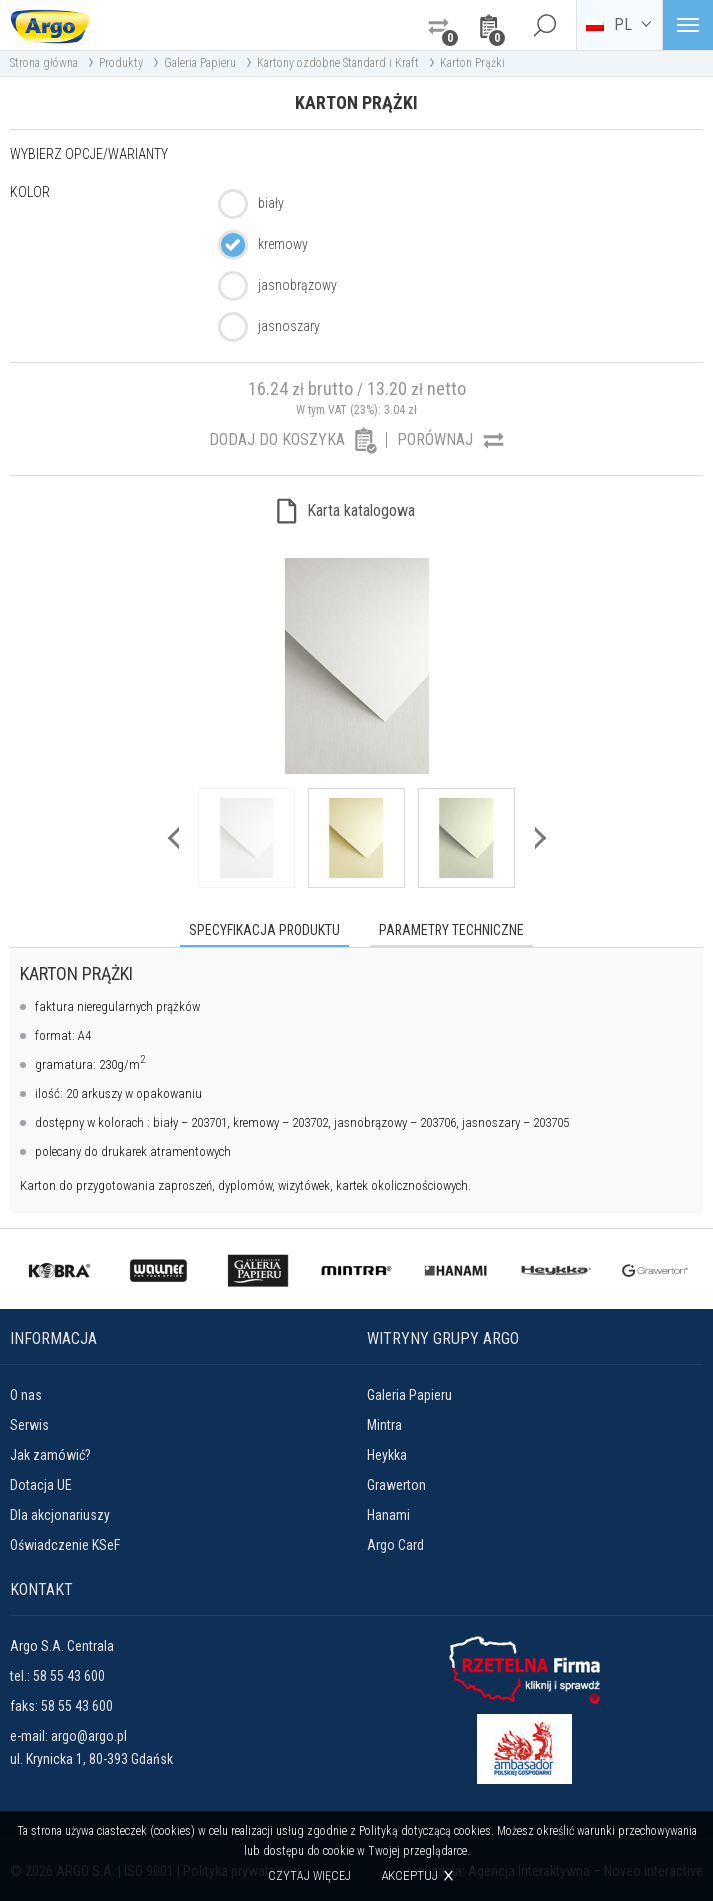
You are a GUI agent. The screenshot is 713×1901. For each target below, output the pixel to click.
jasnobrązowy (297, 285)
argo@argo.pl (89, 1735)
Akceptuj (410, 1875)
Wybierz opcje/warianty (89, 154)
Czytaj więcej (310, 1876)
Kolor (30, 192)
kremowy (283, 244)
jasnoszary (289, 326)
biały (271, 203)
